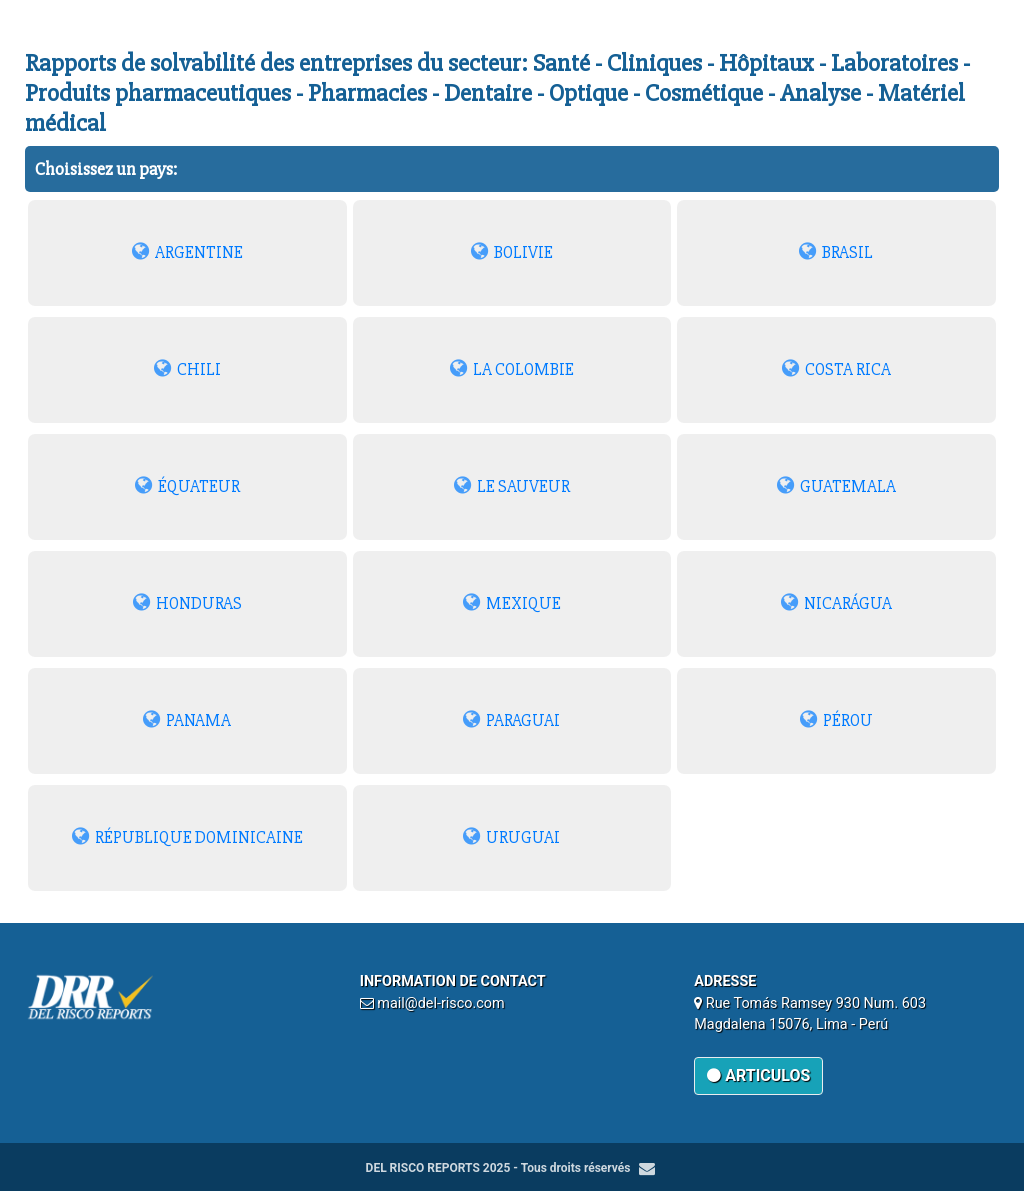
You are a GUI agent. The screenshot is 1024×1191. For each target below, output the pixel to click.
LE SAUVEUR (512, 486)
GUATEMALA (836, 486)
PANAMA (187, 720)
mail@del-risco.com (440, 1003)
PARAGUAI (511, 720)
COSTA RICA (836, 369)
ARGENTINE (187, 252)
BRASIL (836, 252)
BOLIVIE (512, 252)
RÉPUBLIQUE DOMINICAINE (187, 837)
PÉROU (836, 720)
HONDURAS (187, 603)
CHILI (187, 369)
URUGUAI (511, 837)
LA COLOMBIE (512, 369)
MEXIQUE (512, 603)
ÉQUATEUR (187, 486)
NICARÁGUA (836, 603)
